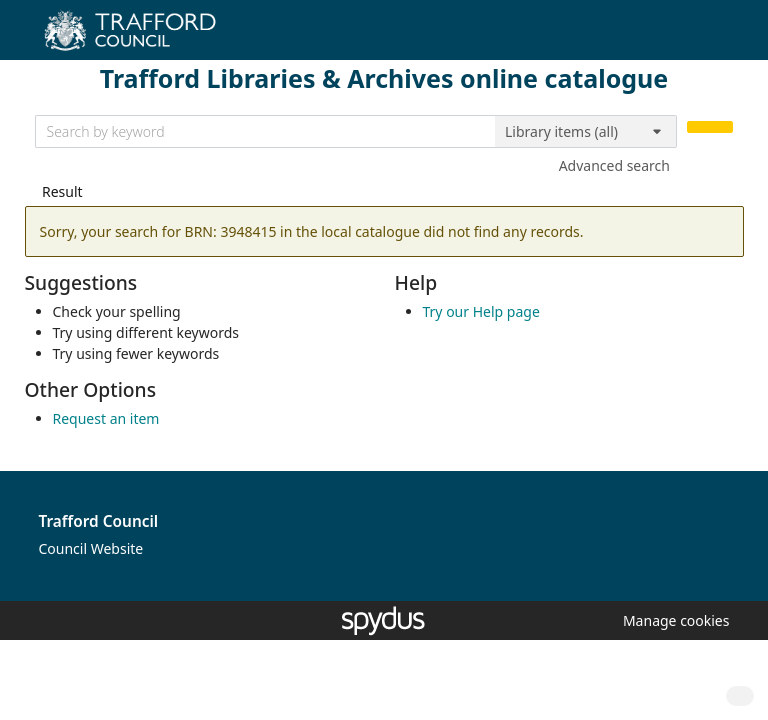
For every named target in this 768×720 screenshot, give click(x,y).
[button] (673, 620)
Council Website (91, 548)
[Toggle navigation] (722, 37)
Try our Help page (481, 311)
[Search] (710, 127)
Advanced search (614, 165)
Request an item (106, 418)
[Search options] (586, 132)
